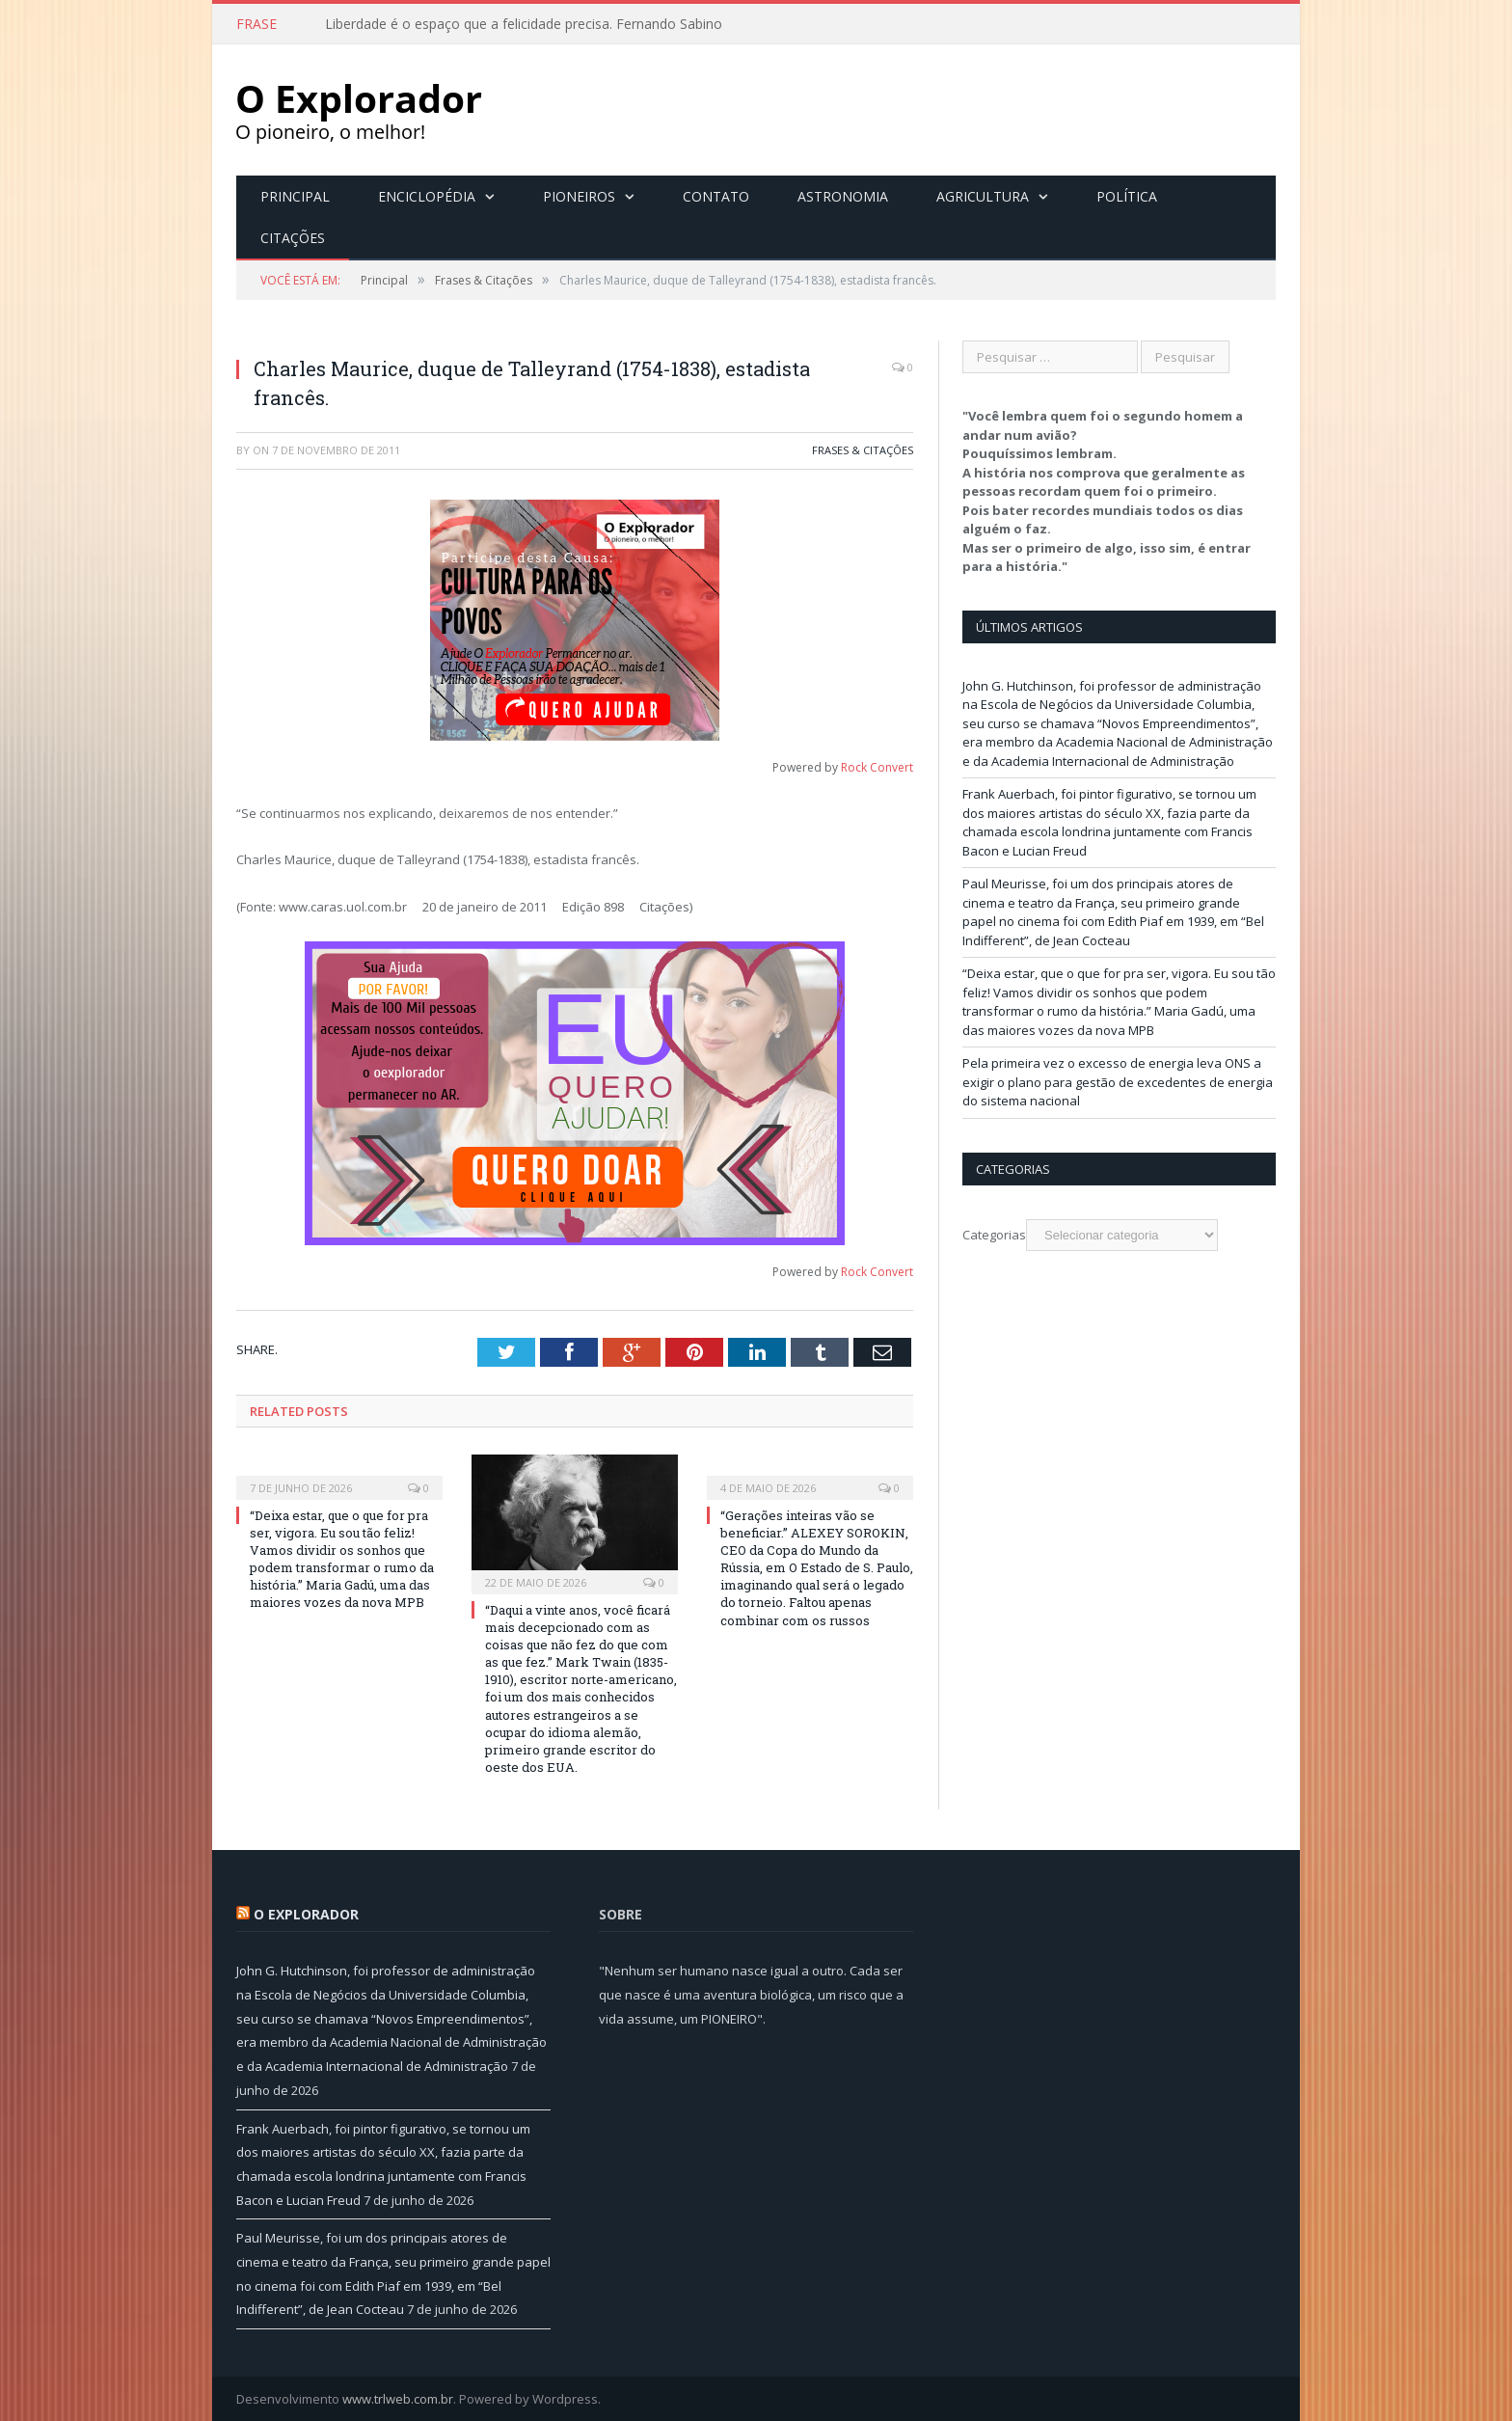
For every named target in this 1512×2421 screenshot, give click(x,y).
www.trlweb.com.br (397, 2398)
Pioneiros (579, 195)
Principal (295, 195)
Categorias (994, 1233)
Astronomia (842, 195)
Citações (292, 237)
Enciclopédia (426, 195)
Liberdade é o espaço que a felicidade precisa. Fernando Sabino (523, 24)
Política (1126, 195)
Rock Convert (877, 766)
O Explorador (306, 1913)
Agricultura (982, 195)
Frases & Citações (862, 449)
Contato (716, 195)
